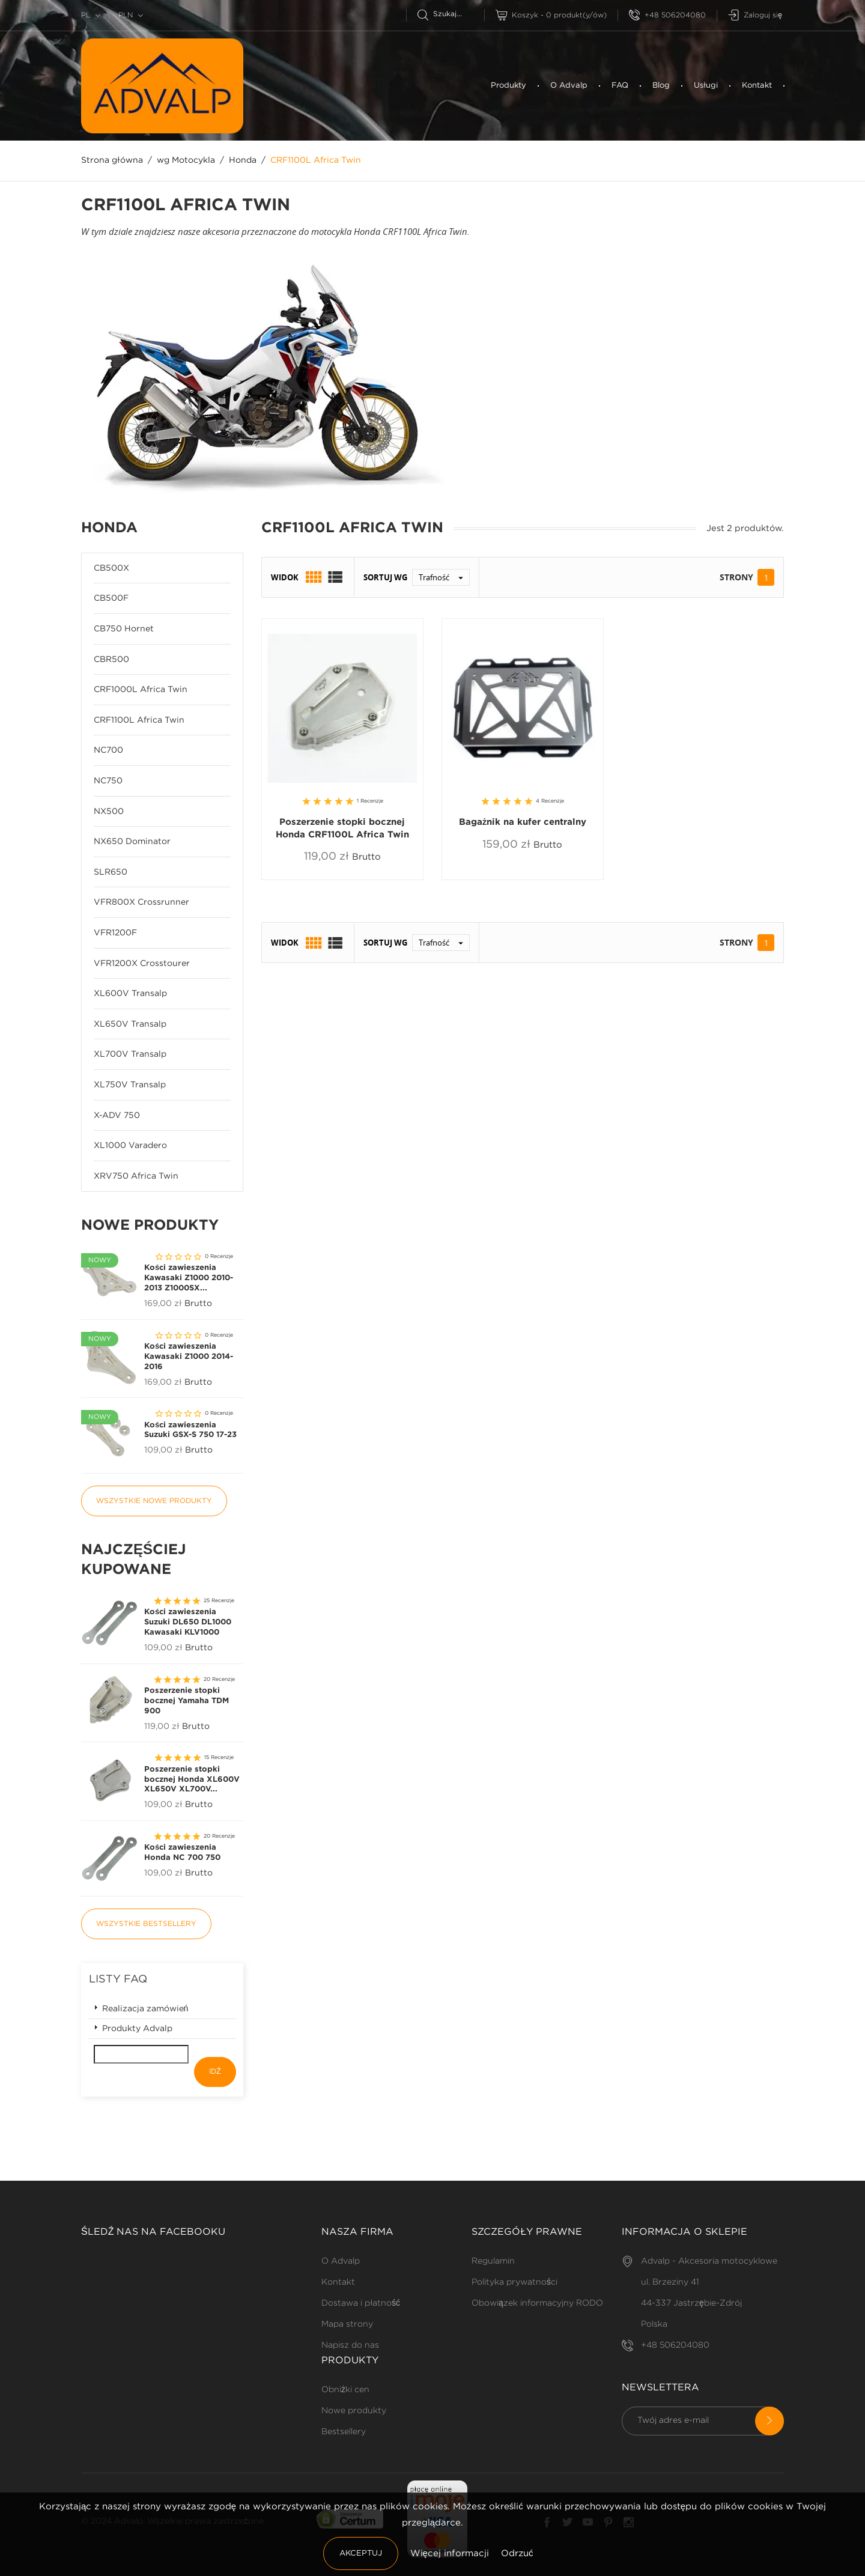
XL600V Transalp (130, 993)
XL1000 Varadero (130, 1145)
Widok (285, 577)
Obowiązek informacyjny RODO (537, 2303)
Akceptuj (360, 2553)
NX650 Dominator (132, 841)
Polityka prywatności (514, 2282)
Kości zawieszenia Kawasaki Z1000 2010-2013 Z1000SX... (188, 1278)
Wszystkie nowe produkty (154, 1501)
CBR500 (111, 659)
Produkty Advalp (137, 2028)
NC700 (108, 750)
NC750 (108, 781)
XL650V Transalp (130, 1024)
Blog (661, 85)
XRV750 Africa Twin (136, 1176)
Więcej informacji (451, 2553)
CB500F (111, 598)
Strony (736, 577)
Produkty (508, 85)
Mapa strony (347, 2324)
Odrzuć (517, 2553)
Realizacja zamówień (145, 2008)
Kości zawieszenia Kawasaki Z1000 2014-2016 (188, 1356)
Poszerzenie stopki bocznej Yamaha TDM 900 (186, 1701)
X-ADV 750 (117, 1115)
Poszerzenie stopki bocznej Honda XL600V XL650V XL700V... (192, 1779)
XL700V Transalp (130, 1054)
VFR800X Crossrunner (141, 902)
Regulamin (493, 2261)
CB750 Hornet (124, 629)
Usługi (706, 85)
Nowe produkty (353, 2410)
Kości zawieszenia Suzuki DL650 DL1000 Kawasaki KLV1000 (187, 1622)
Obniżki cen (345, 2389)
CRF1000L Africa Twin (140, 689)
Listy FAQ (118, 1979)
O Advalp (568, 85)
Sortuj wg (385, 577)
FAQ (620, 85)
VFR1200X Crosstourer (142, 963)
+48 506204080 (667, 15)
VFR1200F (115, 933)
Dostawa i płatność (360, 2303)
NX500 (109, 811)
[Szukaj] (450, 14)
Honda (109, 528)
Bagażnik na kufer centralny (523, 822)
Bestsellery (343, 2431)
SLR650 (110, 872)
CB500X (111, 568)
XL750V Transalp (130, 1085)
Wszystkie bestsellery (146, 1924)
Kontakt (757, 85)
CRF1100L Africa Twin (139, 720)
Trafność (444, 577)
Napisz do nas (350, 2345)
